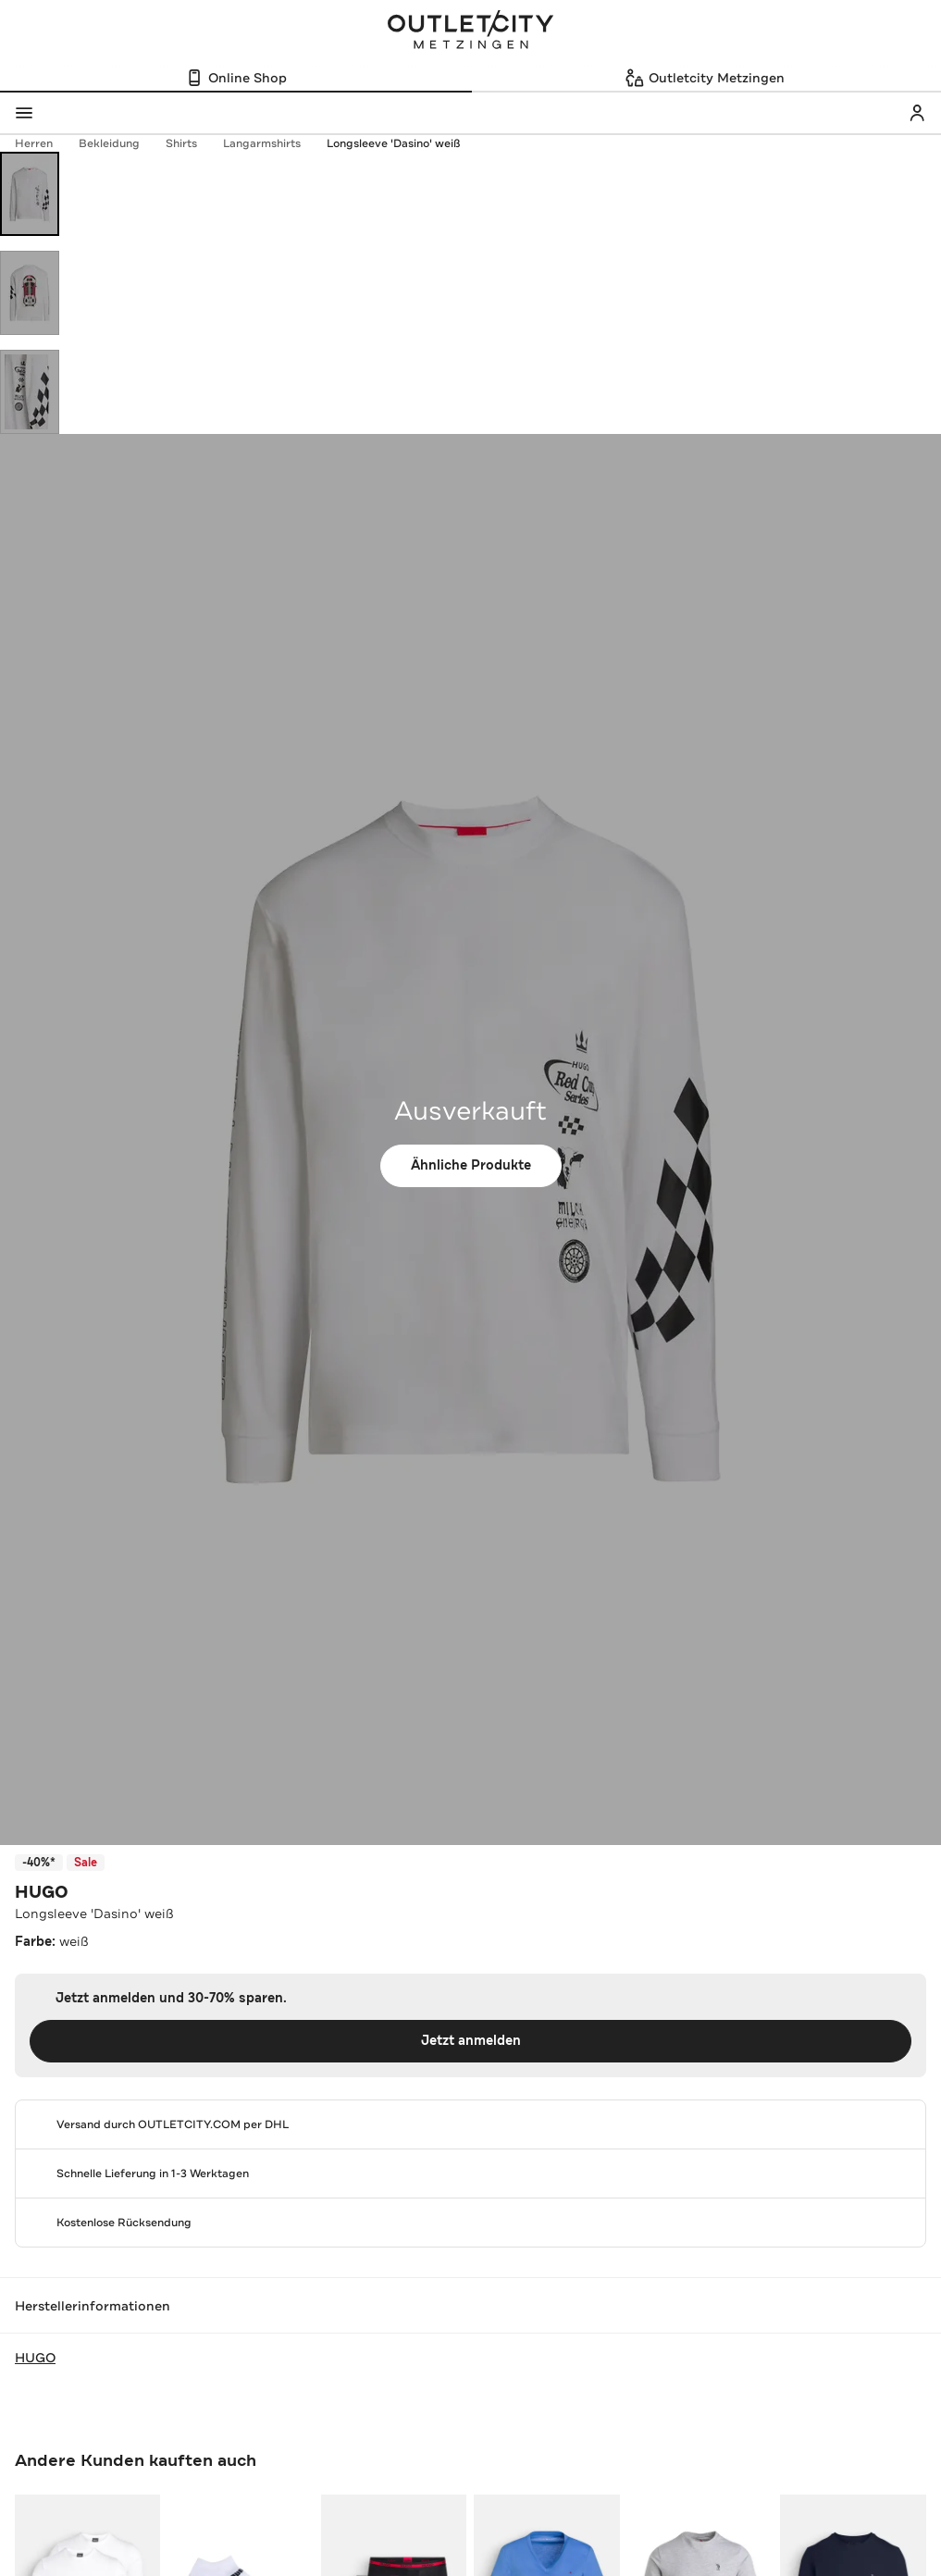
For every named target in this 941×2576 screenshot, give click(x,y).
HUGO (41, 1892)
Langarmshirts (271, 143)
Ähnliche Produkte (471, 1165)
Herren (43, 143)
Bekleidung (118, 143)
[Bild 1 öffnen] (29, 194)
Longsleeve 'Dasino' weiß (393, 143)
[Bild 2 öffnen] (29, 293)
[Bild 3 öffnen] (29, 392)
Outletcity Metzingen (471, 31)
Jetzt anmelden (471, 2041)
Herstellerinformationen (470, 2306)
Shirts (191, 143)
